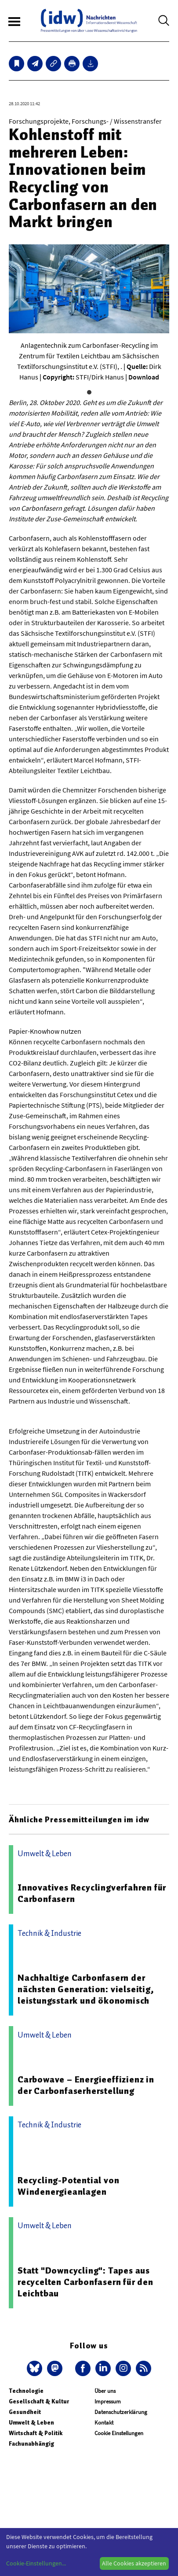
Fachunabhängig (31, 2444)
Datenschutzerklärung (120, 2412)
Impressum (107, 2401)
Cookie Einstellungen (118, 2433)
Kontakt (103, 2422)
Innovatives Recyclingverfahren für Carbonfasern (92, 1893)
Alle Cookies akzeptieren (134, 2563)
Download (143, 376)
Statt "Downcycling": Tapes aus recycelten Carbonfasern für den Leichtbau (85, 2282)
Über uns (105, 2391)
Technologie (26, 2391)
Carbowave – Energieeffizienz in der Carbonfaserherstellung (86, 2085)
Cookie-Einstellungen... (36, 2563)
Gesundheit (25, 2412)
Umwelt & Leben (31, 2422)
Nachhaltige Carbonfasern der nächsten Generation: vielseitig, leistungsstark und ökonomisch (86, 1989)
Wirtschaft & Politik (35, 2433)
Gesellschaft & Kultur (39, 2401)
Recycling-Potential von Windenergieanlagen (68, 2186)
